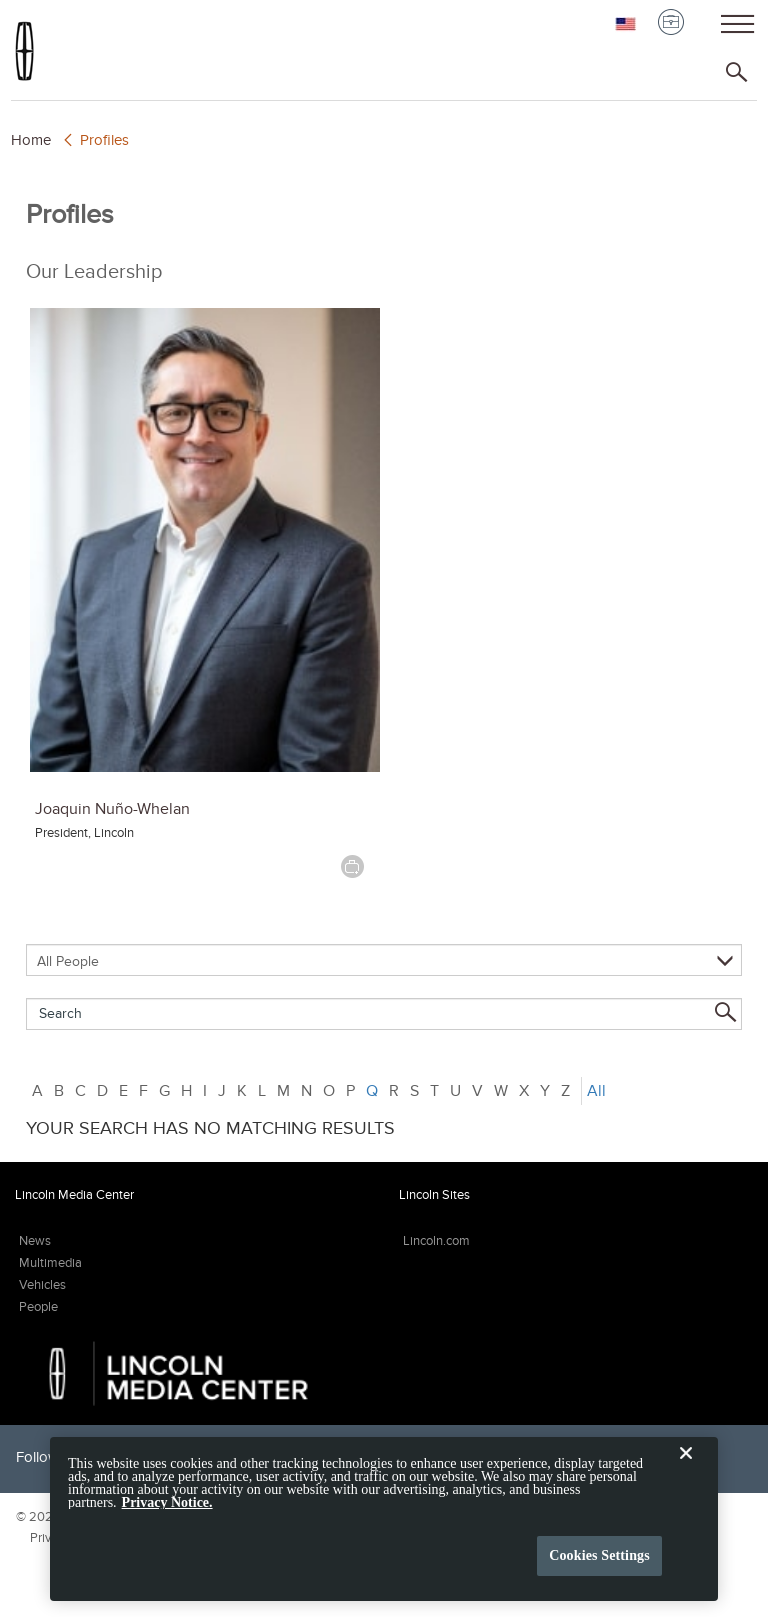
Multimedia (50, 1262)
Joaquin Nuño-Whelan (112, 808)
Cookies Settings (599, 1566)
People (38, 1306)
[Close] (686, 1480)
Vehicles (42, 1284)
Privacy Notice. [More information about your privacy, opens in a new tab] (167, 1514)
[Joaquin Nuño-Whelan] (205, 540)
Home (31, 139)
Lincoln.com (436, 1240)
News (35, 1240)
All (596, 1090)
